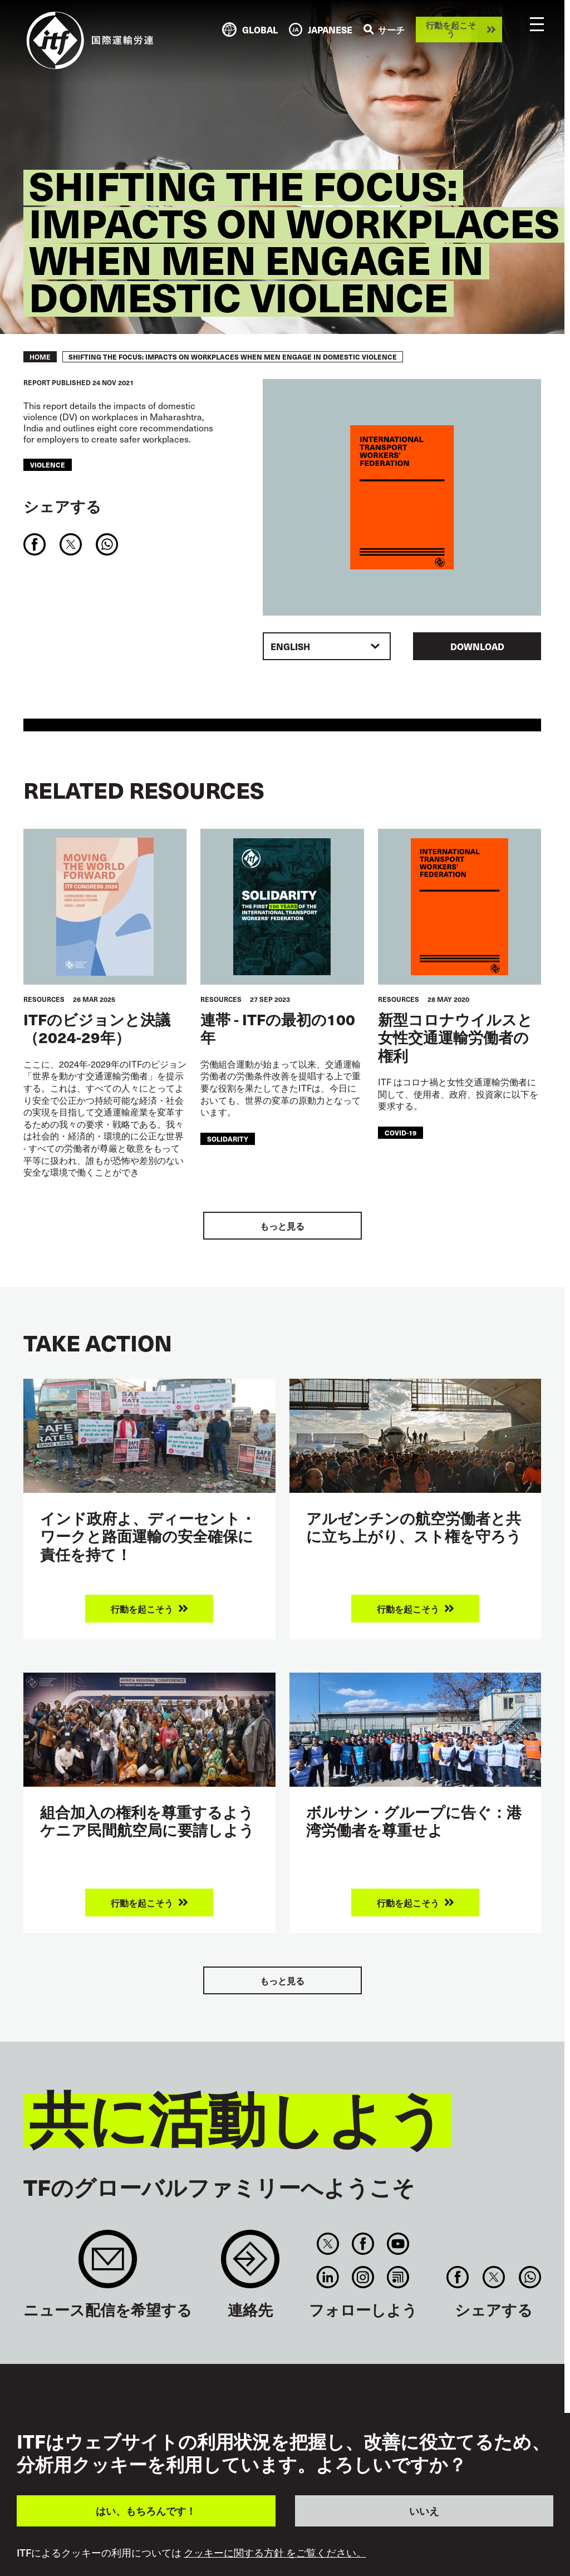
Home (40, 356)
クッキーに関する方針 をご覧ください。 (275, 2552)
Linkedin (328, 2277)
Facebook (363, 2244)
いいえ (424, 2510)
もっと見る (282, 1225)
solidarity (227, 1139)
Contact (250, 2264)
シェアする (62, 506)
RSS (398, 2277)
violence (47, 465)
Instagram (363, 2277)
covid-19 (400, 1133)
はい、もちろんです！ (146, 2510)
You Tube (398, 2244)
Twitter (328, 2244)
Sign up (107, 2264)
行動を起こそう (451, 29)
